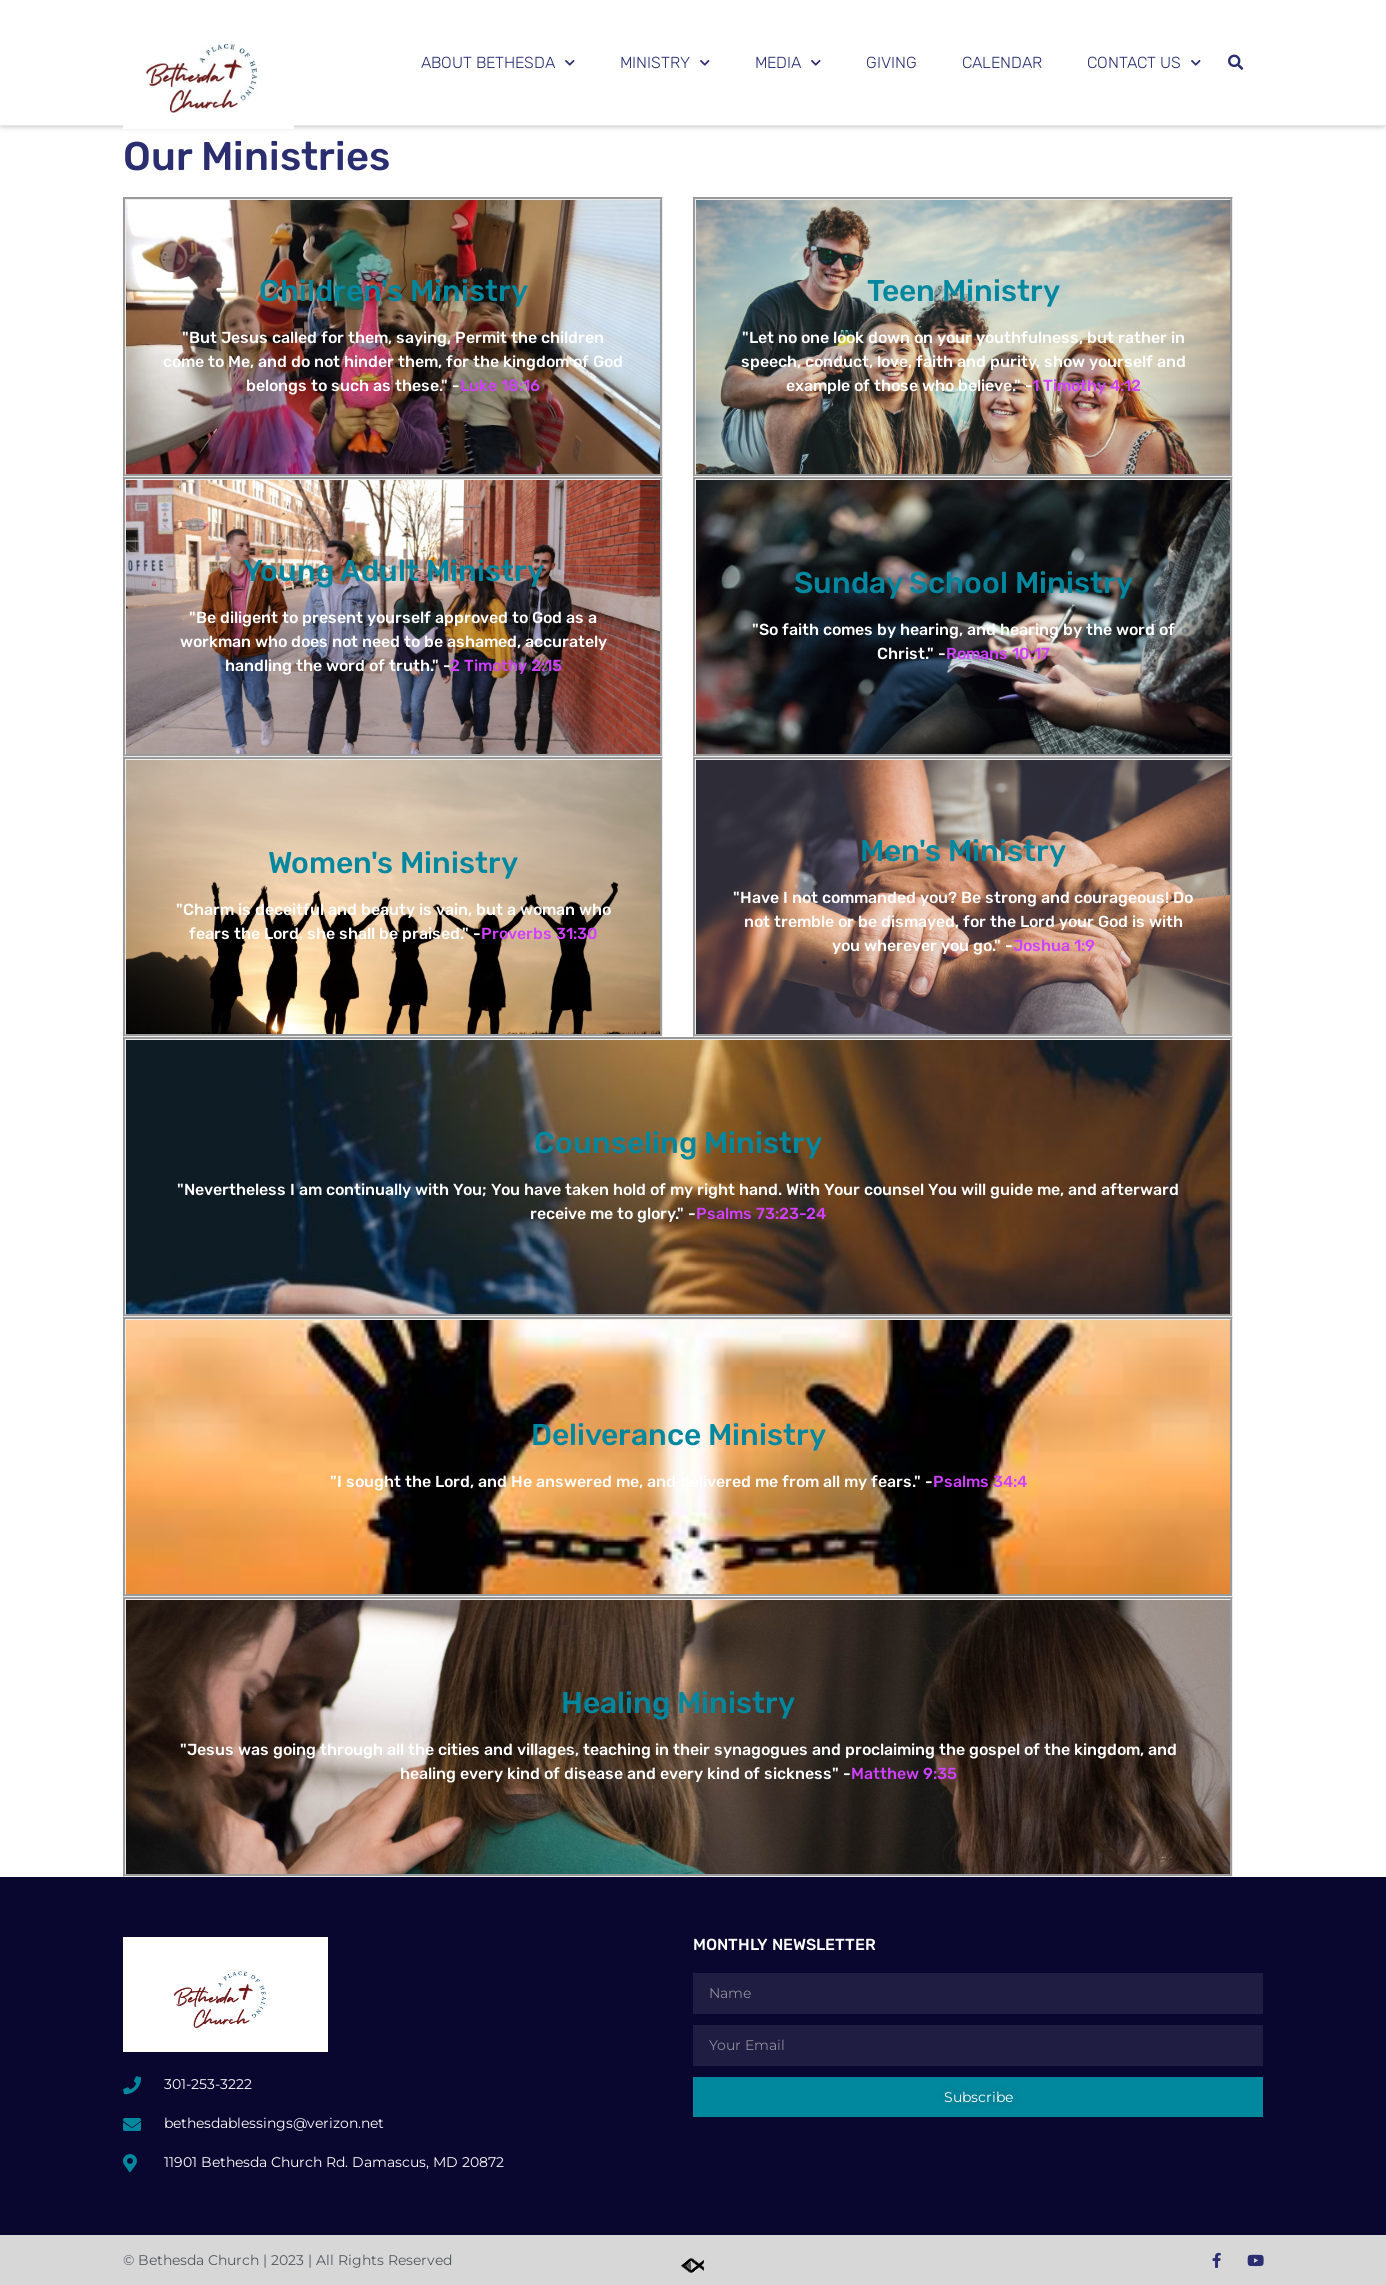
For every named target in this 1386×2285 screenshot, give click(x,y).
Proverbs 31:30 (539, 933)
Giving (891, 62)
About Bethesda (498, 62)
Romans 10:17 (998, 653)
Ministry (665, 62)
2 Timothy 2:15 (506, 665)
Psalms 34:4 (980, 1481)
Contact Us (1144, 62)
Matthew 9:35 (904, 1773)
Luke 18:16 (500, 385)
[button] (1235, 63)
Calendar (1002, 62)
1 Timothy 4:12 (1086, 385)
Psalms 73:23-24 (761, 1213)
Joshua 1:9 (1054, 945)
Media (788, 62)
